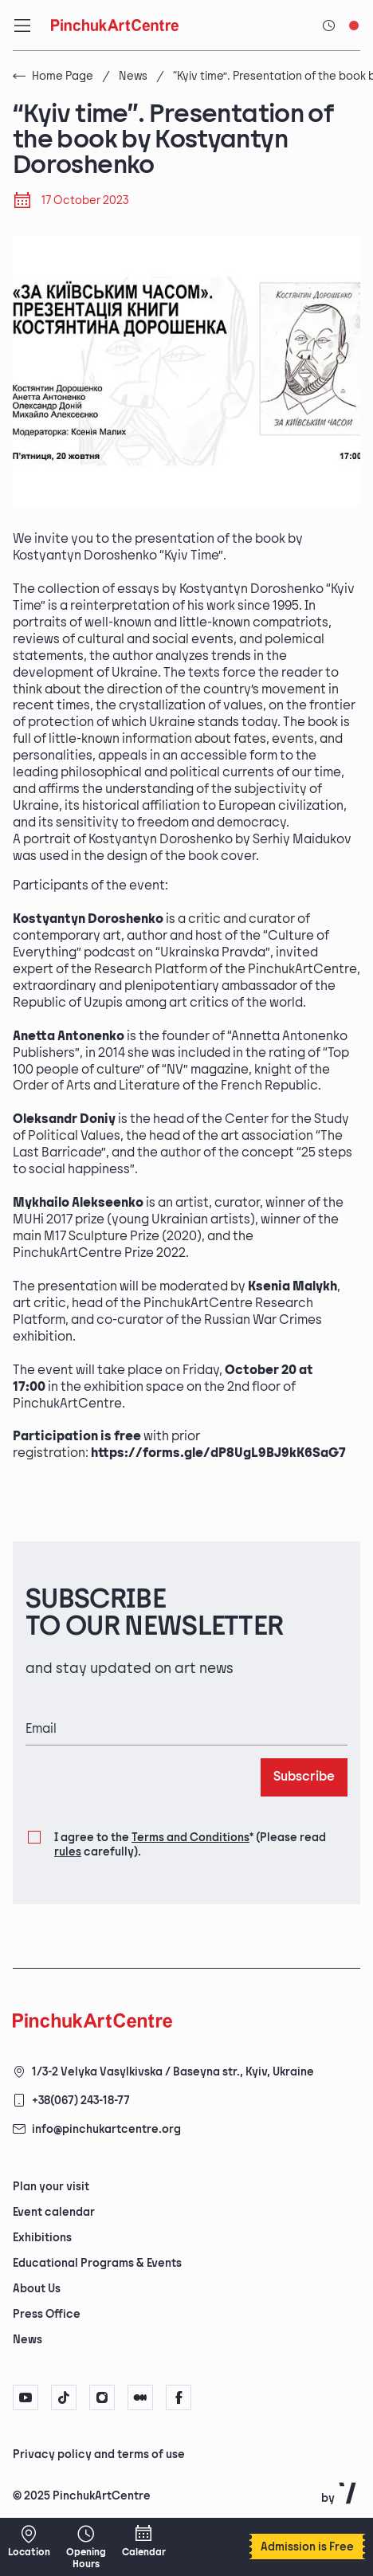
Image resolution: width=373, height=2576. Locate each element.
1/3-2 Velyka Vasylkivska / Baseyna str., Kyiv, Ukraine (173, 2072)
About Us (37, 2288)
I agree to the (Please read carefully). (190, 1843)
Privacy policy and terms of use (99, 2454)
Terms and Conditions (190, 1837)
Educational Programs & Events (97, 2263)
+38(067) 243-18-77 (81, 2100)
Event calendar (54, 2212)
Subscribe (304, 1777)
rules (67, 1852)
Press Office (46, 2314)
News (133, 76)
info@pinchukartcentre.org (106, 2129)
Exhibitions (42, 2237)
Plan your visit (51, 2186)
